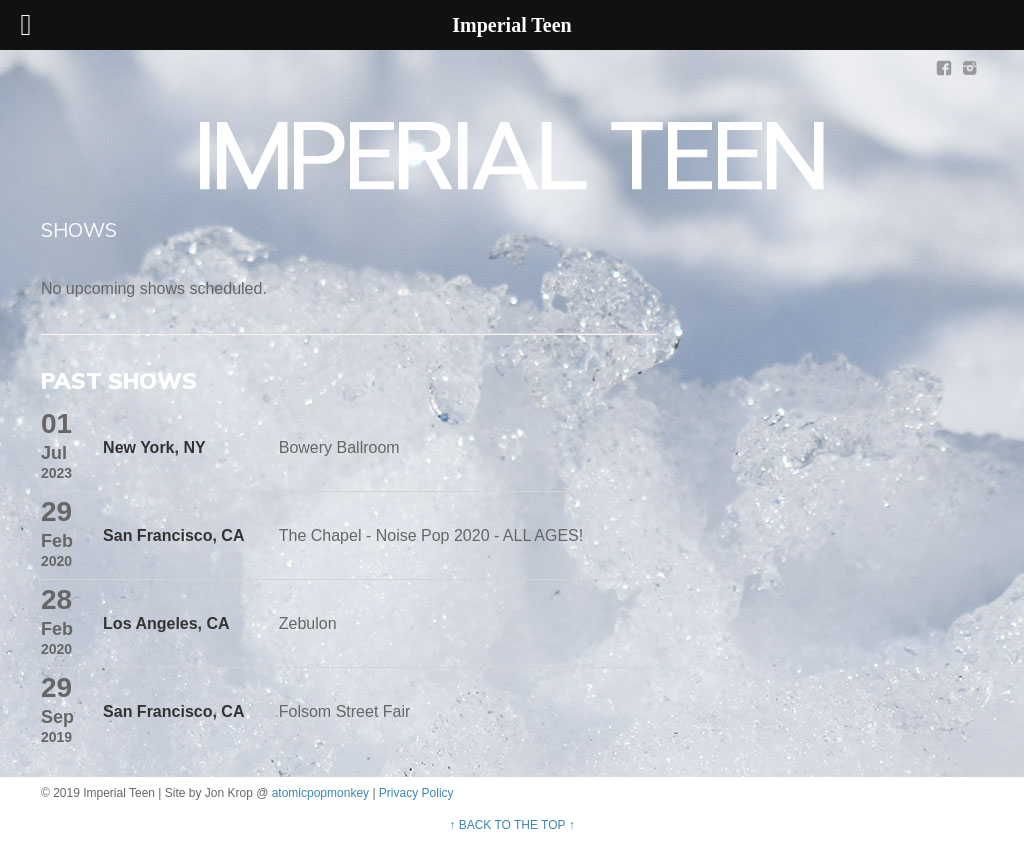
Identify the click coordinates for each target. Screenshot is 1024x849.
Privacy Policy (416, 793)
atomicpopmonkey (320, 793)
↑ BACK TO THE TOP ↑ (511, 825)
